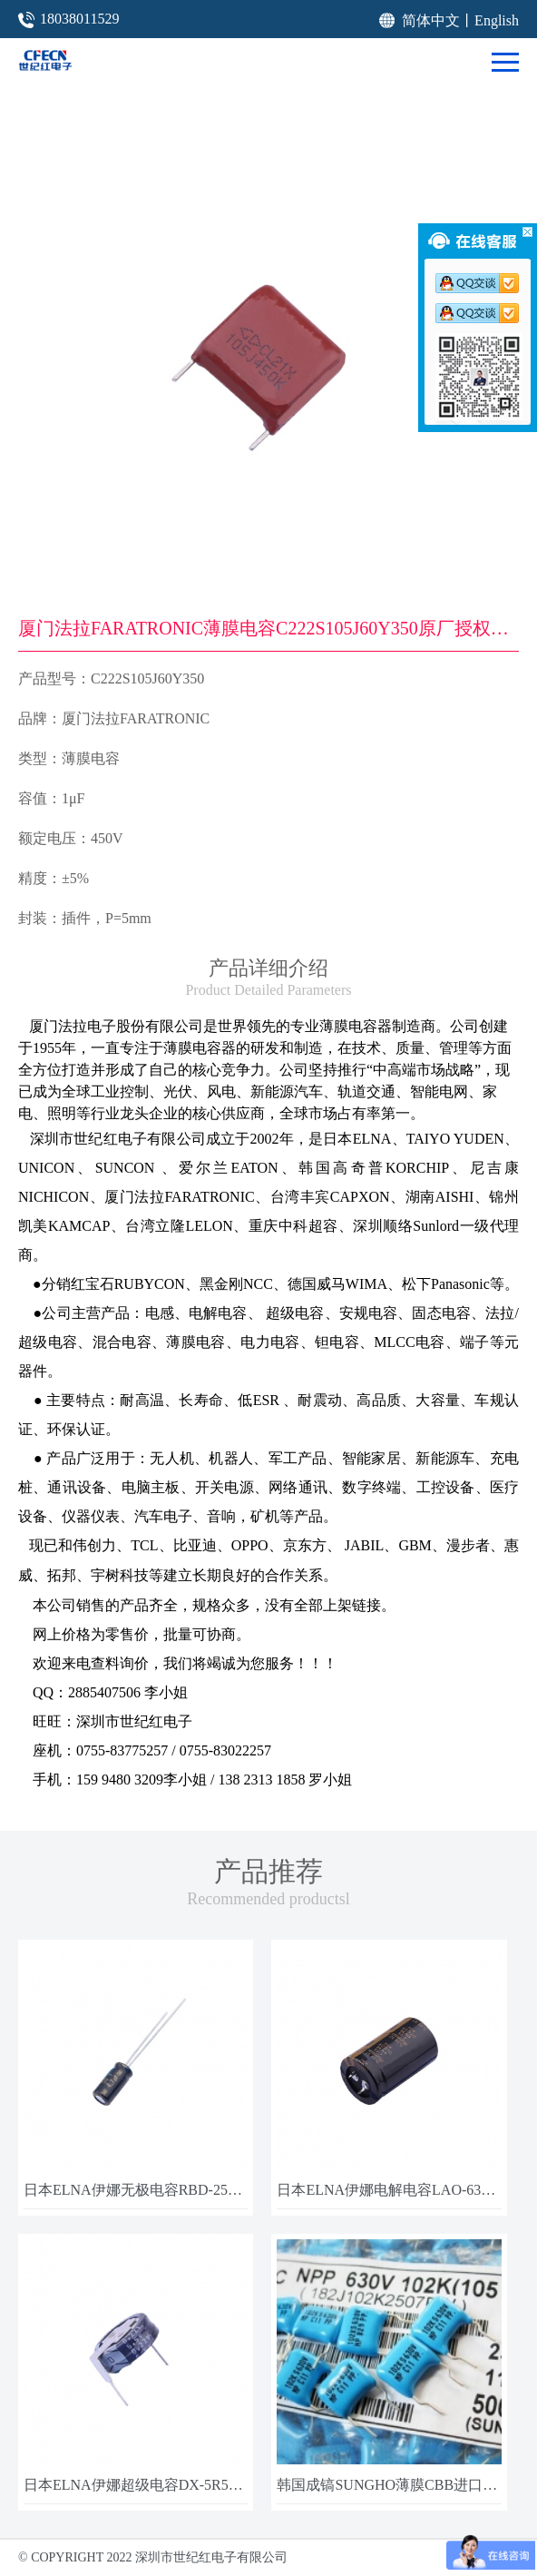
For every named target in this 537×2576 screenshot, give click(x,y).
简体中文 (431, 20)
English (496, 20)
